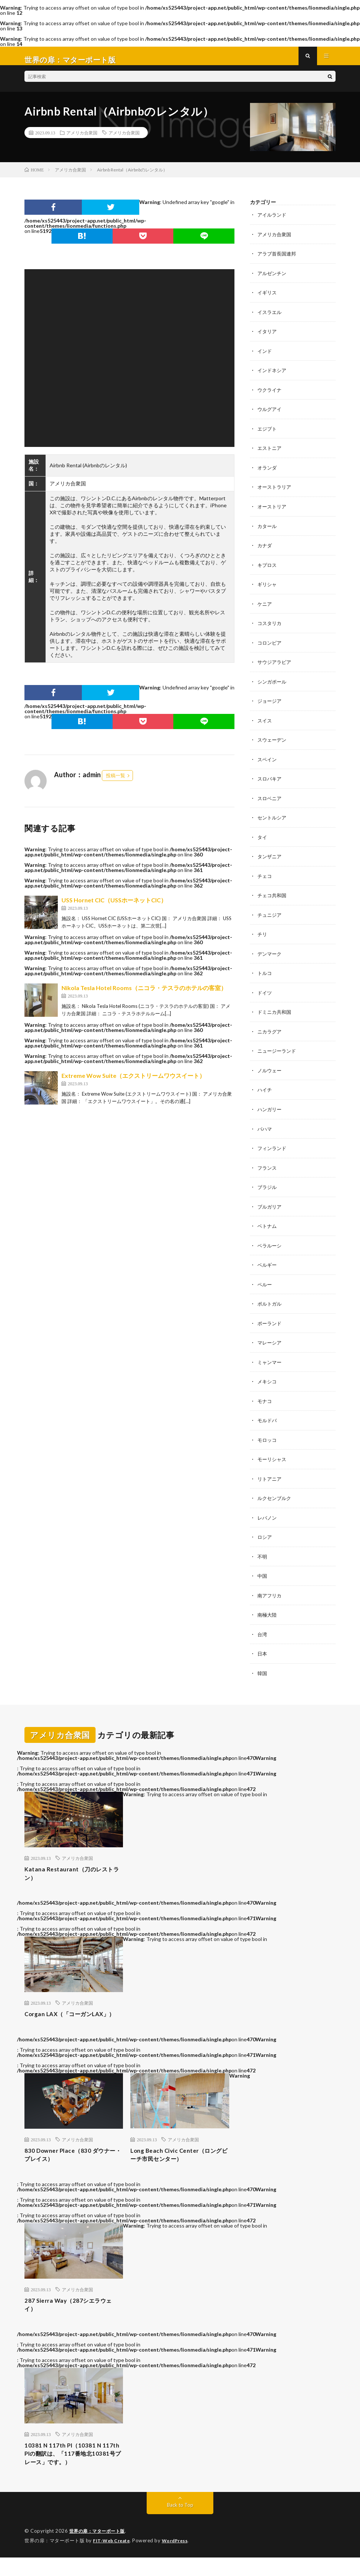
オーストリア (273, 511)
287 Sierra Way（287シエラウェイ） (71, 2317)
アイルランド (273, 222)
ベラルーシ (270, 1242)
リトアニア (270, 1473)
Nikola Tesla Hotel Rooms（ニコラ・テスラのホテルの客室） (144, 995)
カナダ (265, 549)
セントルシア (273, 819)
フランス (267, 1165)
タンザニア (270, 857)
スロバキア (270, 780)
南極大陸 (267, 1608)
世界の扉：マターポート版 (99, 2550)
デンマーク (270, 953)
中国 (262, 1570)
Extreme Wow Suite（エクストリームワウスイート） (133, 1082)
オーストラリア (275, 491)
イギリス (267, 299)
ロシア (265, 1531)
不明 (262, 1550)
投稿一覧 (115, 783)
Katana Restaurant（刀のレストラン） (72, 1868)
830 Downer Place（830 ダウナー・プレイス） (73, 2164)
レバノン (267, 1512)
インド (265, 357)
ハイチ (265, 1088)
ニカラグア (270, 1031)
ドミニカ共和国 (275, 1011)
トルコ (265, 973)
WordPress (179, 2559)
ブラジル (267, 1185)
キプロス (267, 568)
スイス (265, 722)
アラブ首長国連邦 (278, 260)
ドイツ (265, 992)
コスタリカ (270, 626)
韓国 (262, 1666)
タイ (262, 838)
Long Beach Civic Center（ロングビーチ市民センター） (179, 2164)
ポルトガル (270, 1300)
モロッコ (267, 1435)
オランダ (267, 472)
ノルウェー (270, 1069)
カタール (267, 530)
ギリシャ (267, 588)
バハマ (265, 1127)
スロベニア (270, 799)
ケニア (265, 607)
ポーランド (270, 1319)
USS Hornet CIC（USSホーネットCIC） (114, 907)
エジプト (267, 434)
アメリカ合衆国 (81, 140)
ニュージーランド (278, 1050)
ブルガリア (270, 1204)
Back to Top (180, 2524)
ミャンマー (270, 1358)
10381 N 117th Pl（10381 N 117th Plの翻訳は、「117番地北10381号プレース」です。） (71, 2470)
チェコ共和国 (273, 896)
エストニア (270, 453)
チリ (262, 934)
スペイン (267, 761)
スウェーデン (273, 742)
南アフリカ (270, 1589)
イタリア (267, 337)
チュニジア (270, 915)
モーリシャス (273, 1454)
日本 (262, 1647)
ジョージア (270, 703)
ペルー (265, 1281)
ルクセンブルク (275, 1493)
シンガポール (273, 684)
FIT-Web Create (113, 2559)
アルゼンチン (273, 280)
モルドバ (267, 1416)
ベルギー (267, 1262)
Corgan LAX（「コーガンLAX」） (64, 2016)
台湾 (262, 1627)
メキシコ (267, 1377)
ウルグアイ (270, 414)
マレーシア (270, 1339)
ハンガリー (270, 1108)
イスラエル (270, 318)
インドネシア (273, 376)
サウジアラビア (275, 665)
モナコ (265, 1396)
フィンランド (273, 1146)
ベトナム (267, 1223)
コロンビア (270, 645)
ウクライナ (270, 395)
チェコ (265, 876)
